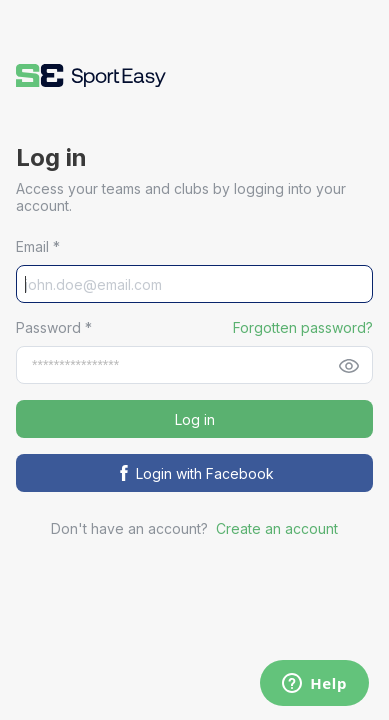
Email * (38, 246)
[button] (91, 75)
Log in (195, 419)
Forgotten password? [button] (303, 327)
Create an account (277, 528)
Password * (54, 327)
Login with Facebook (195, 473)
